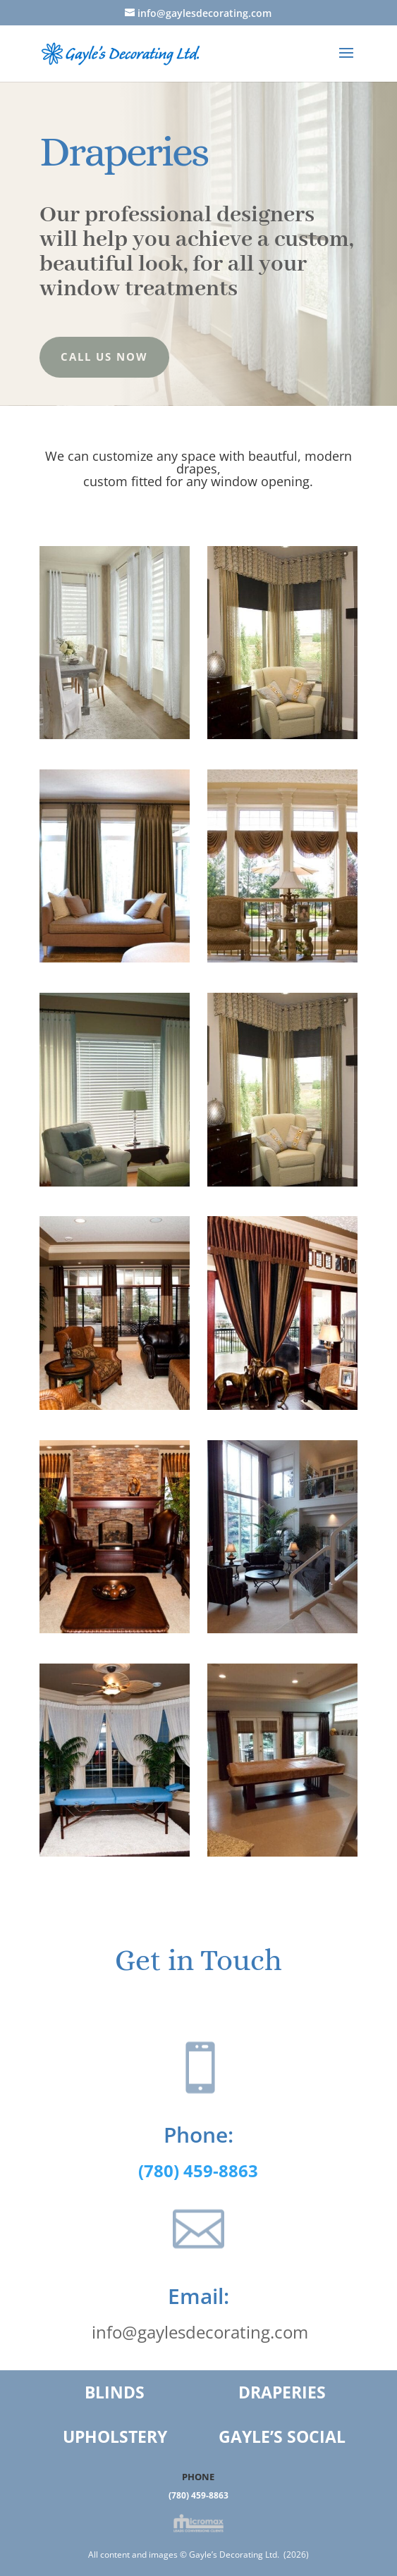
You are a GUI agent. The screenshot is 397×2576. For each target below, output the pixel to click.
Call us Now (104, 356)
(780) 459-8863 (198, 2495)
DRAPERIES (282, 2392)
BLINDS (115, 2392)
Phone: (185, 2133)
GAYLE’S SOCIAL (282, 2436)
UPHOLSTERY (115, 2436)
